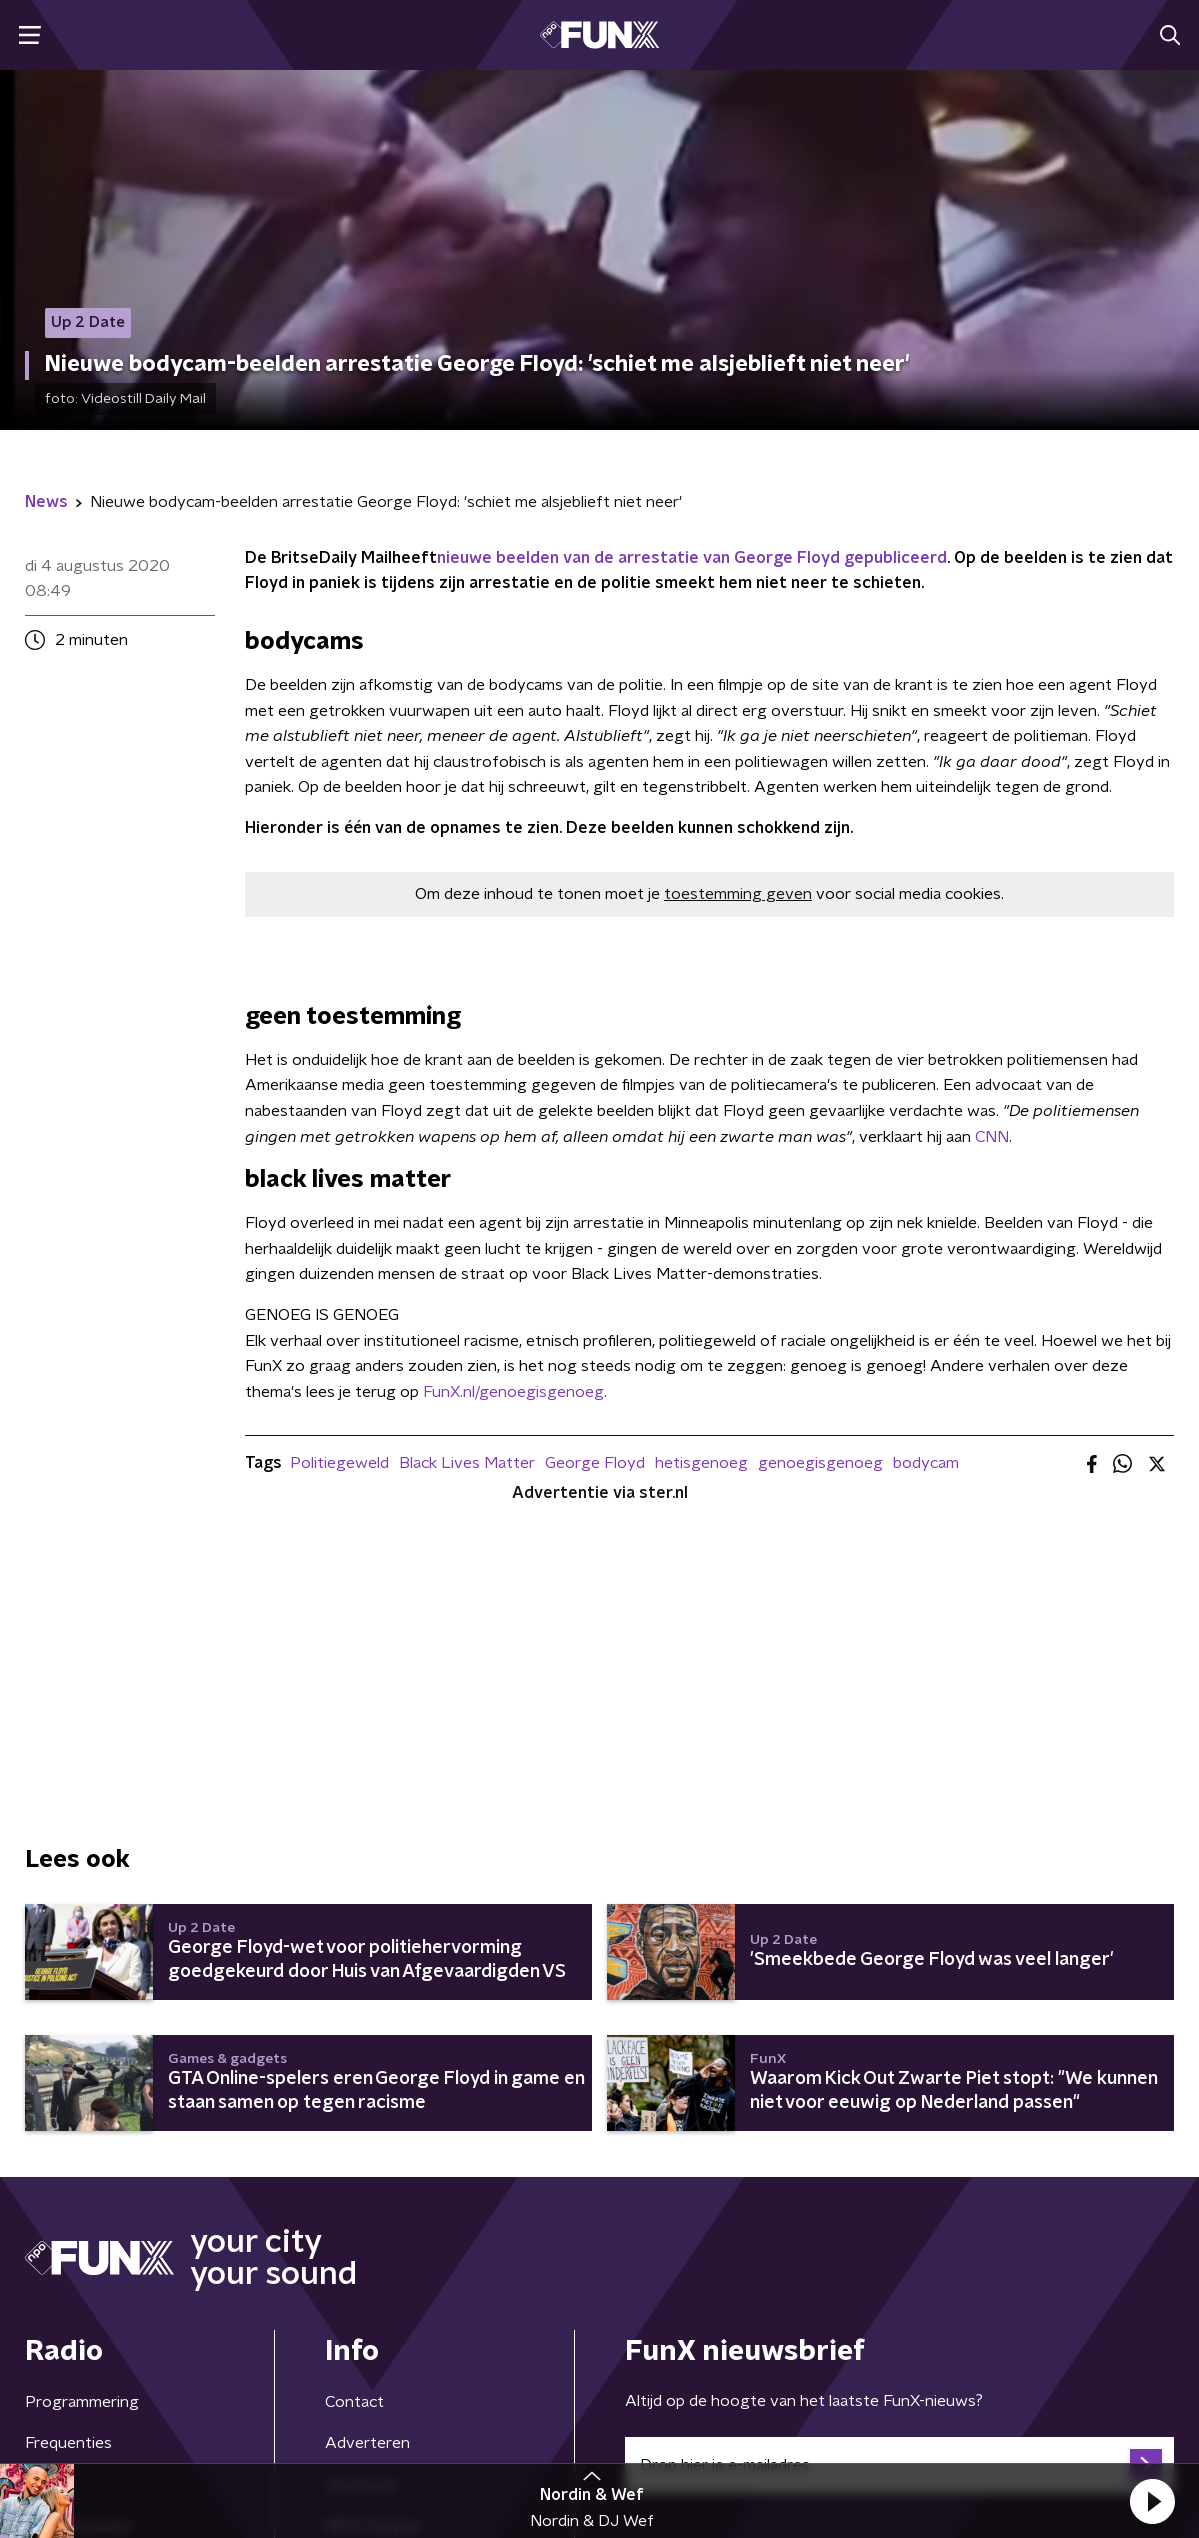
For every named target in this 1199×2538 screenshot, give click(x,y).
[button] (1152, 2501)
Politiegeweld (339, 1463)
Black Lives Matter (467, 1463)
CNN (992, 1137)
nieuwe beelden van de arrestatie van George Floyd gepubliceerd (692, 558)
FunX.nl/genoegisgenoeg (513, 1392)
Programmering (82, 2402)
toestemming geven (738, 894)
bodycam (926, 1463)
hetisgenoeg (701, 1463)
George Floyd (595, 1463)
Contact (354, 2402)
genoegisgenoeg (820, 1463)
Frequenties (68, 2443)
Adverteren (367, 2443)
